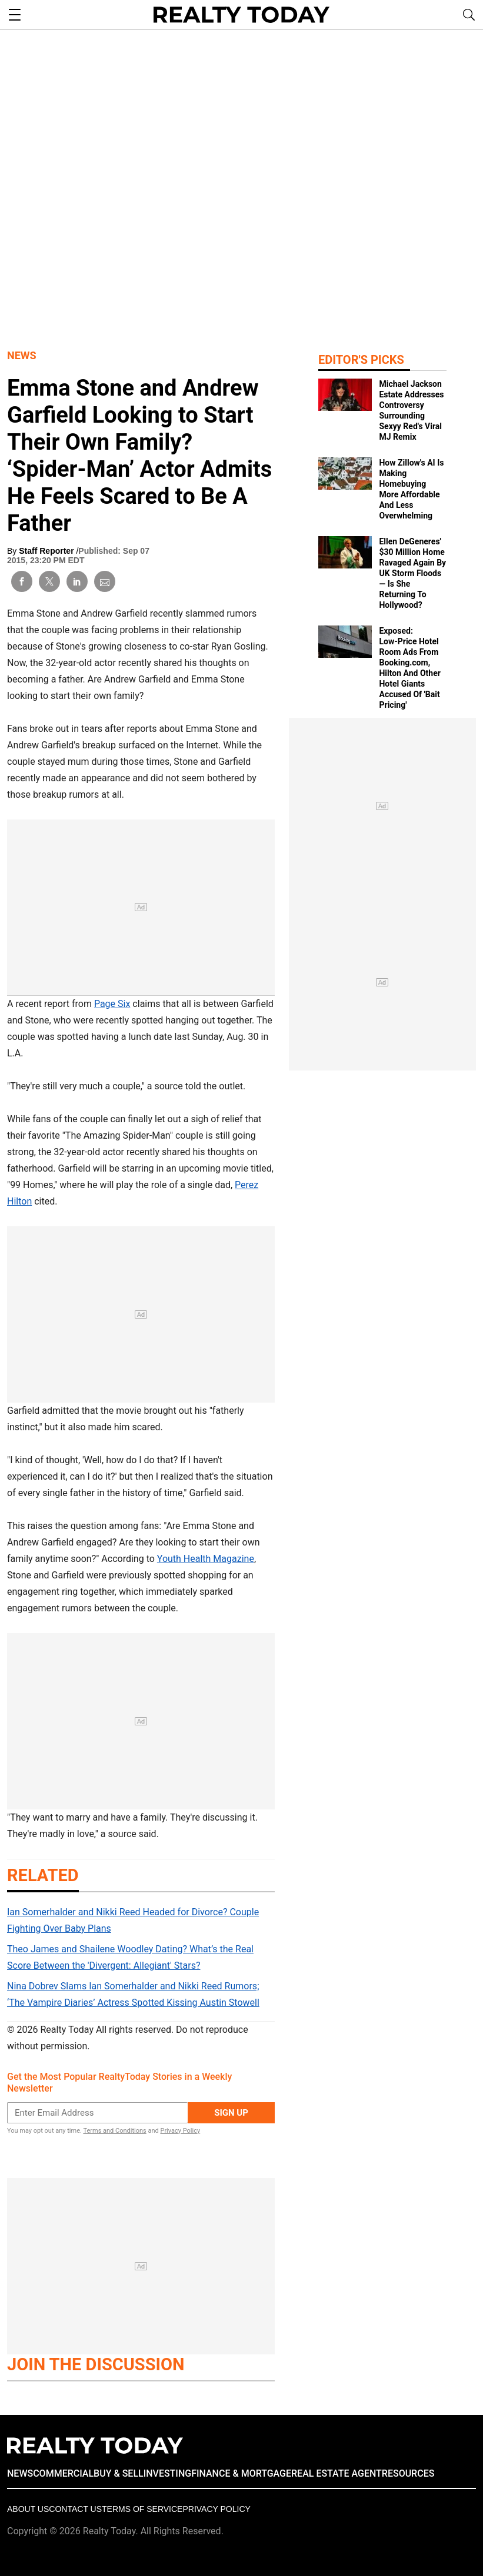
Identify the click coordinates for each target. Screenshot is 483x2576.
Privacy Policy (180, 2131)
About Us (28, 2509)
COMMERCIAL (63, 2473)
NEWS (20, 2473)
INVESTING (167, 2473)
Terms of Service (142, 2509)
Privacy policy (216, 2509)
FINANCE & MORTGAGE (241, 2473)
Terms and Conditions (114, 2131)
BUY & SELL (119, 2473)
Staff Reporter (47, 551)
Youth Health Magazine (205, 1558)
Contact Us (75, 2509)
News (21, 355)
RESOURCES (408, 2473)
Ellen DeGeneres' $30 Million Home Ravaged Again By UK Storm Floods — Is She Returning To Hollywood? (412, 573)
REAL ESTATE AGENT (336, 2473)
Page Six (112, 1003)
